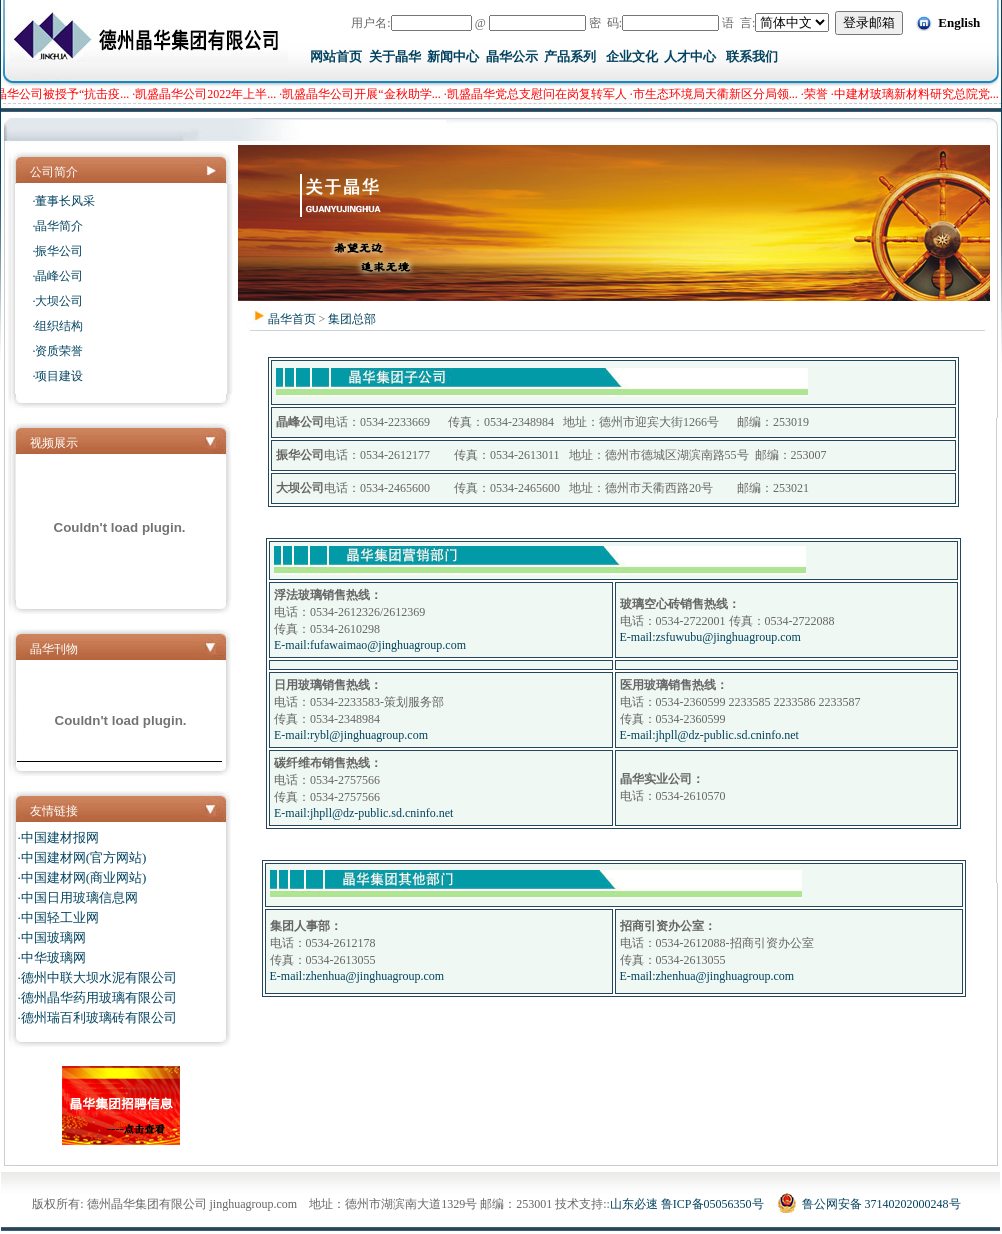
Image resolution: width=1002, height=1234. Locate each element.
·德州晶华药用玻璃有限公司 (97, 997)
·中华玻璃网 (52, 957)
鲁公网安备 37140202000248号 (869, 1204)
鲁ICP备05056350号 (712, 1204)
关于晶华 (395, 56)
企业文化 (632, 56)
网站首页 (336, 56)
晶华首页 (292, 319)
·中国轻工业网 (58, 917)
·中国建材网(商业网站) (82, 877)
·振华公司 (57, 251)
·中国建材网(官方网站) (82, 857)
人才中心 (690, 56)
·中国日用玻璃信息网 (78, 897)
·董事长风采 (63, 201)
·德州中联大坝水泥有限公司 (97, 977)
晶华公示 (512, 56)
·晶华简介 (57, 226)
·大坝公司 (57, 301)
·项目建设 (57, 376)
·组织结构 (57, 326)
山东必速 (634, 1204)
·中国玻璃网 (52, 937)
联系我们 (752, 56)
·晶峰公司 (57, 276)
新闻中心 (453, 56)
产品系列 (570, 56)
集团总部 (352, 319)
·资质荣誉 (57, 351)
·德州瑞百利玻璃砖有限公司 (97, 1017)
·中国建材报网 (58, 837)
